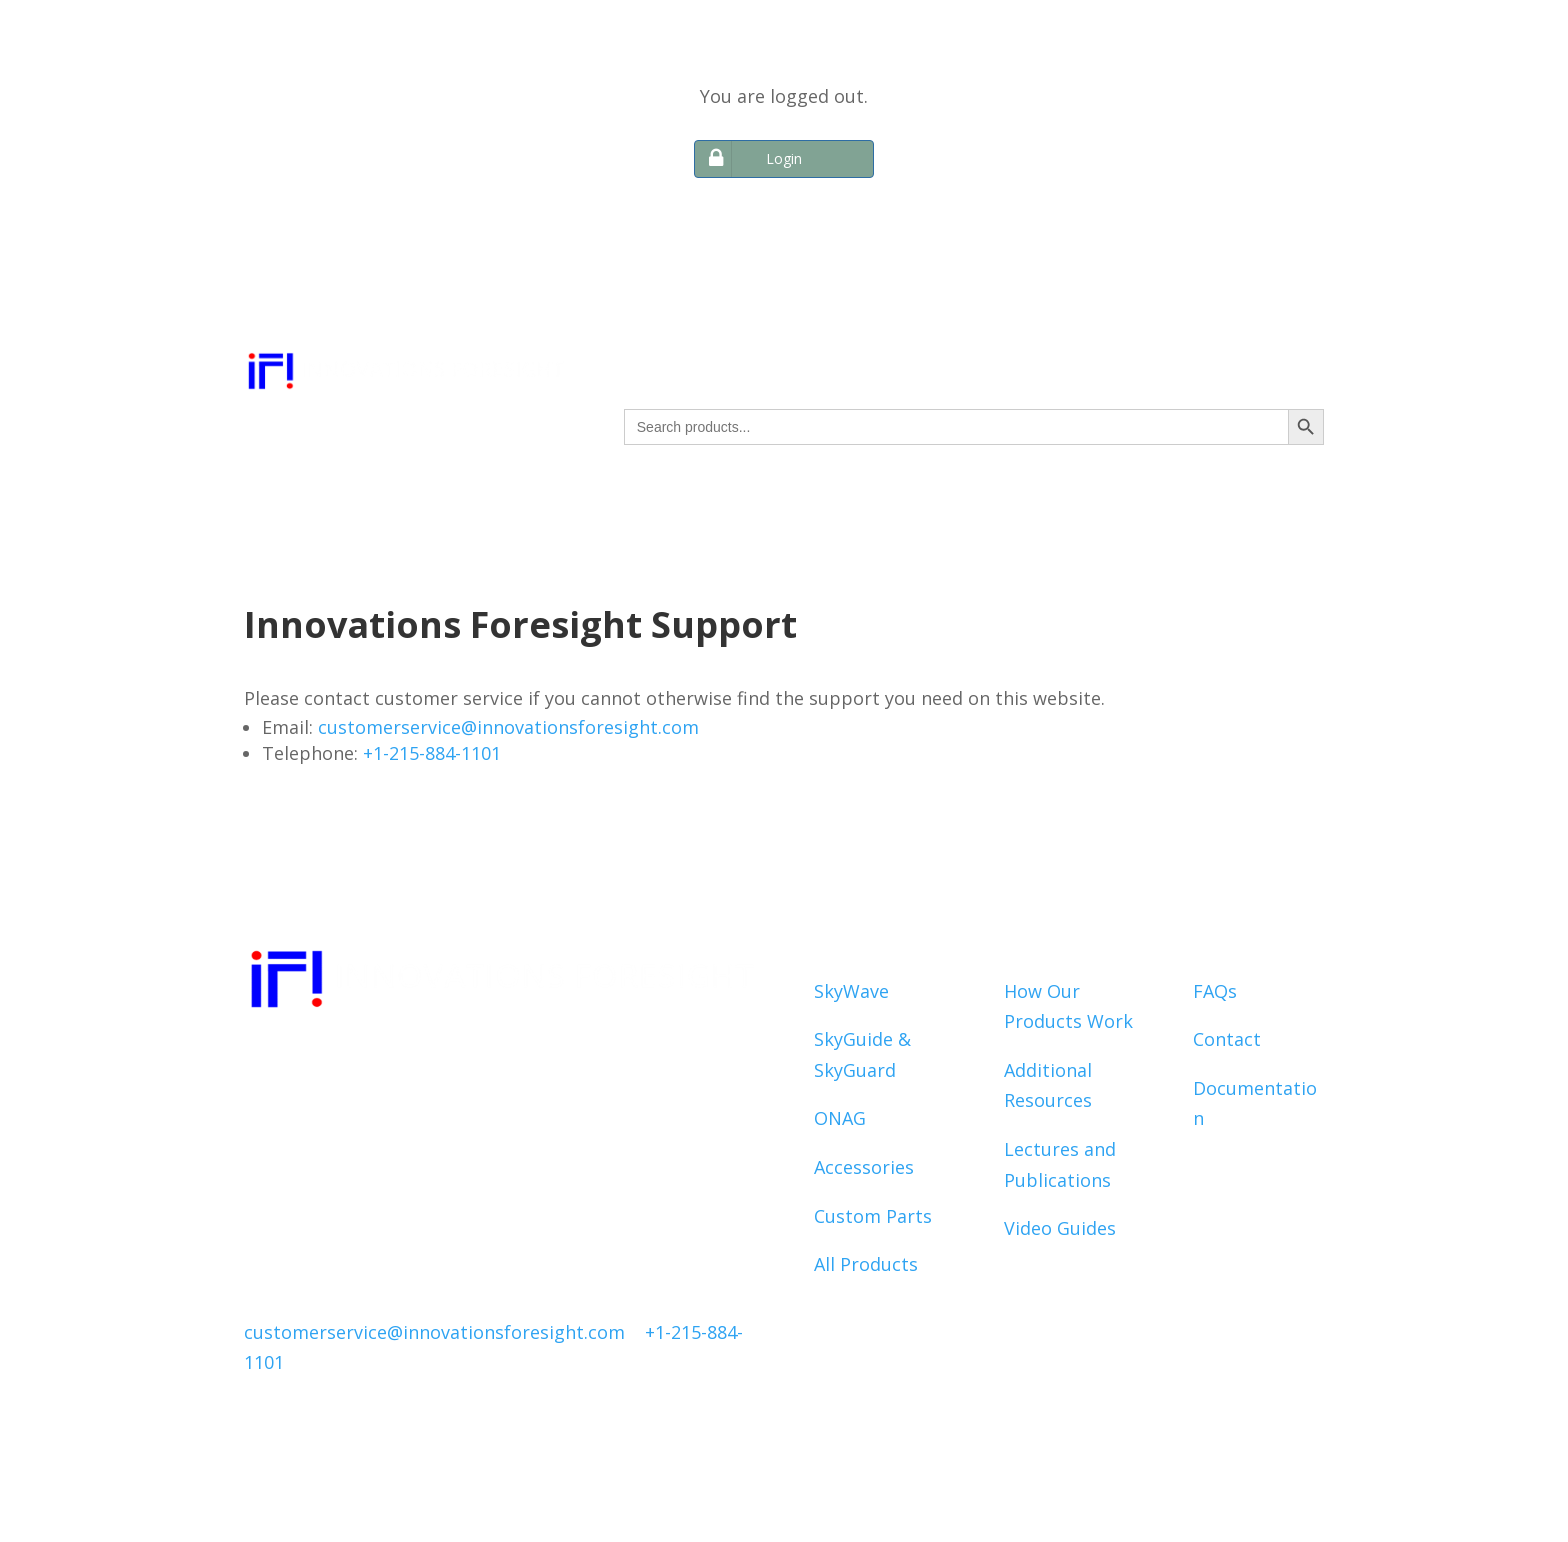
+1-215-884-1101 (432, 753)
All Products (866, 1264)
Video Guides (1060, 1228)
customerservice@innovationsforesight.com (508, 727)
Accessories (864, 1167)
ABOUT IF (1103, 366)
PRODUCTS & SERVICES (721, 366)
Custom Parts (873, 1216)
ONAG (840, 1118)
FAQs (1215, 991)
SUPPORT (996, 366)
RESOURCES (882, 366)
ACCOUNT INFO (1231, 366)
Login (751, 159)
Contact (1227, 1039)
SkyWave (851, 991)
